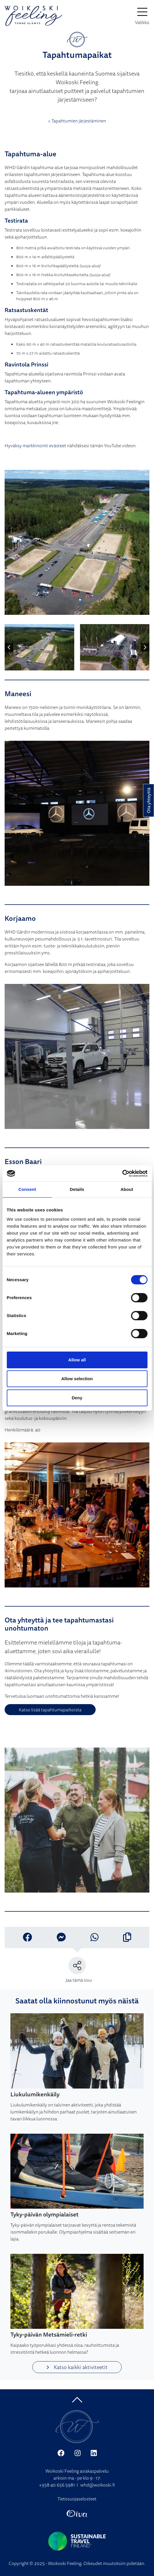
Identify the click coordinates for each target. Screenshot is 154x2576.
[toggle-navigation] (142, 16)
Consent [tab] (27, 1189)
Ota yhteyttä (148, 800)
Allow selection (77, 1378)
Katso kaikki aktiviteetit (77, 2367)
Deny (77, 1397)
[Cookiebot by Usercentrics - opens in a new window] (122, 1173)
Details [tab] (77, 1189)
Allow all (77, 1359)
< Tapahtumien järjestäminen (77, 120)
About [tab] (126, 1189)
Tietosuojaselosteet (77, 2498)
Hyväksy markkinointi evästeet (35, 445)
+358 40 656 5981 (57, 2485)
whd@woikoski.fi (97, 2485)
